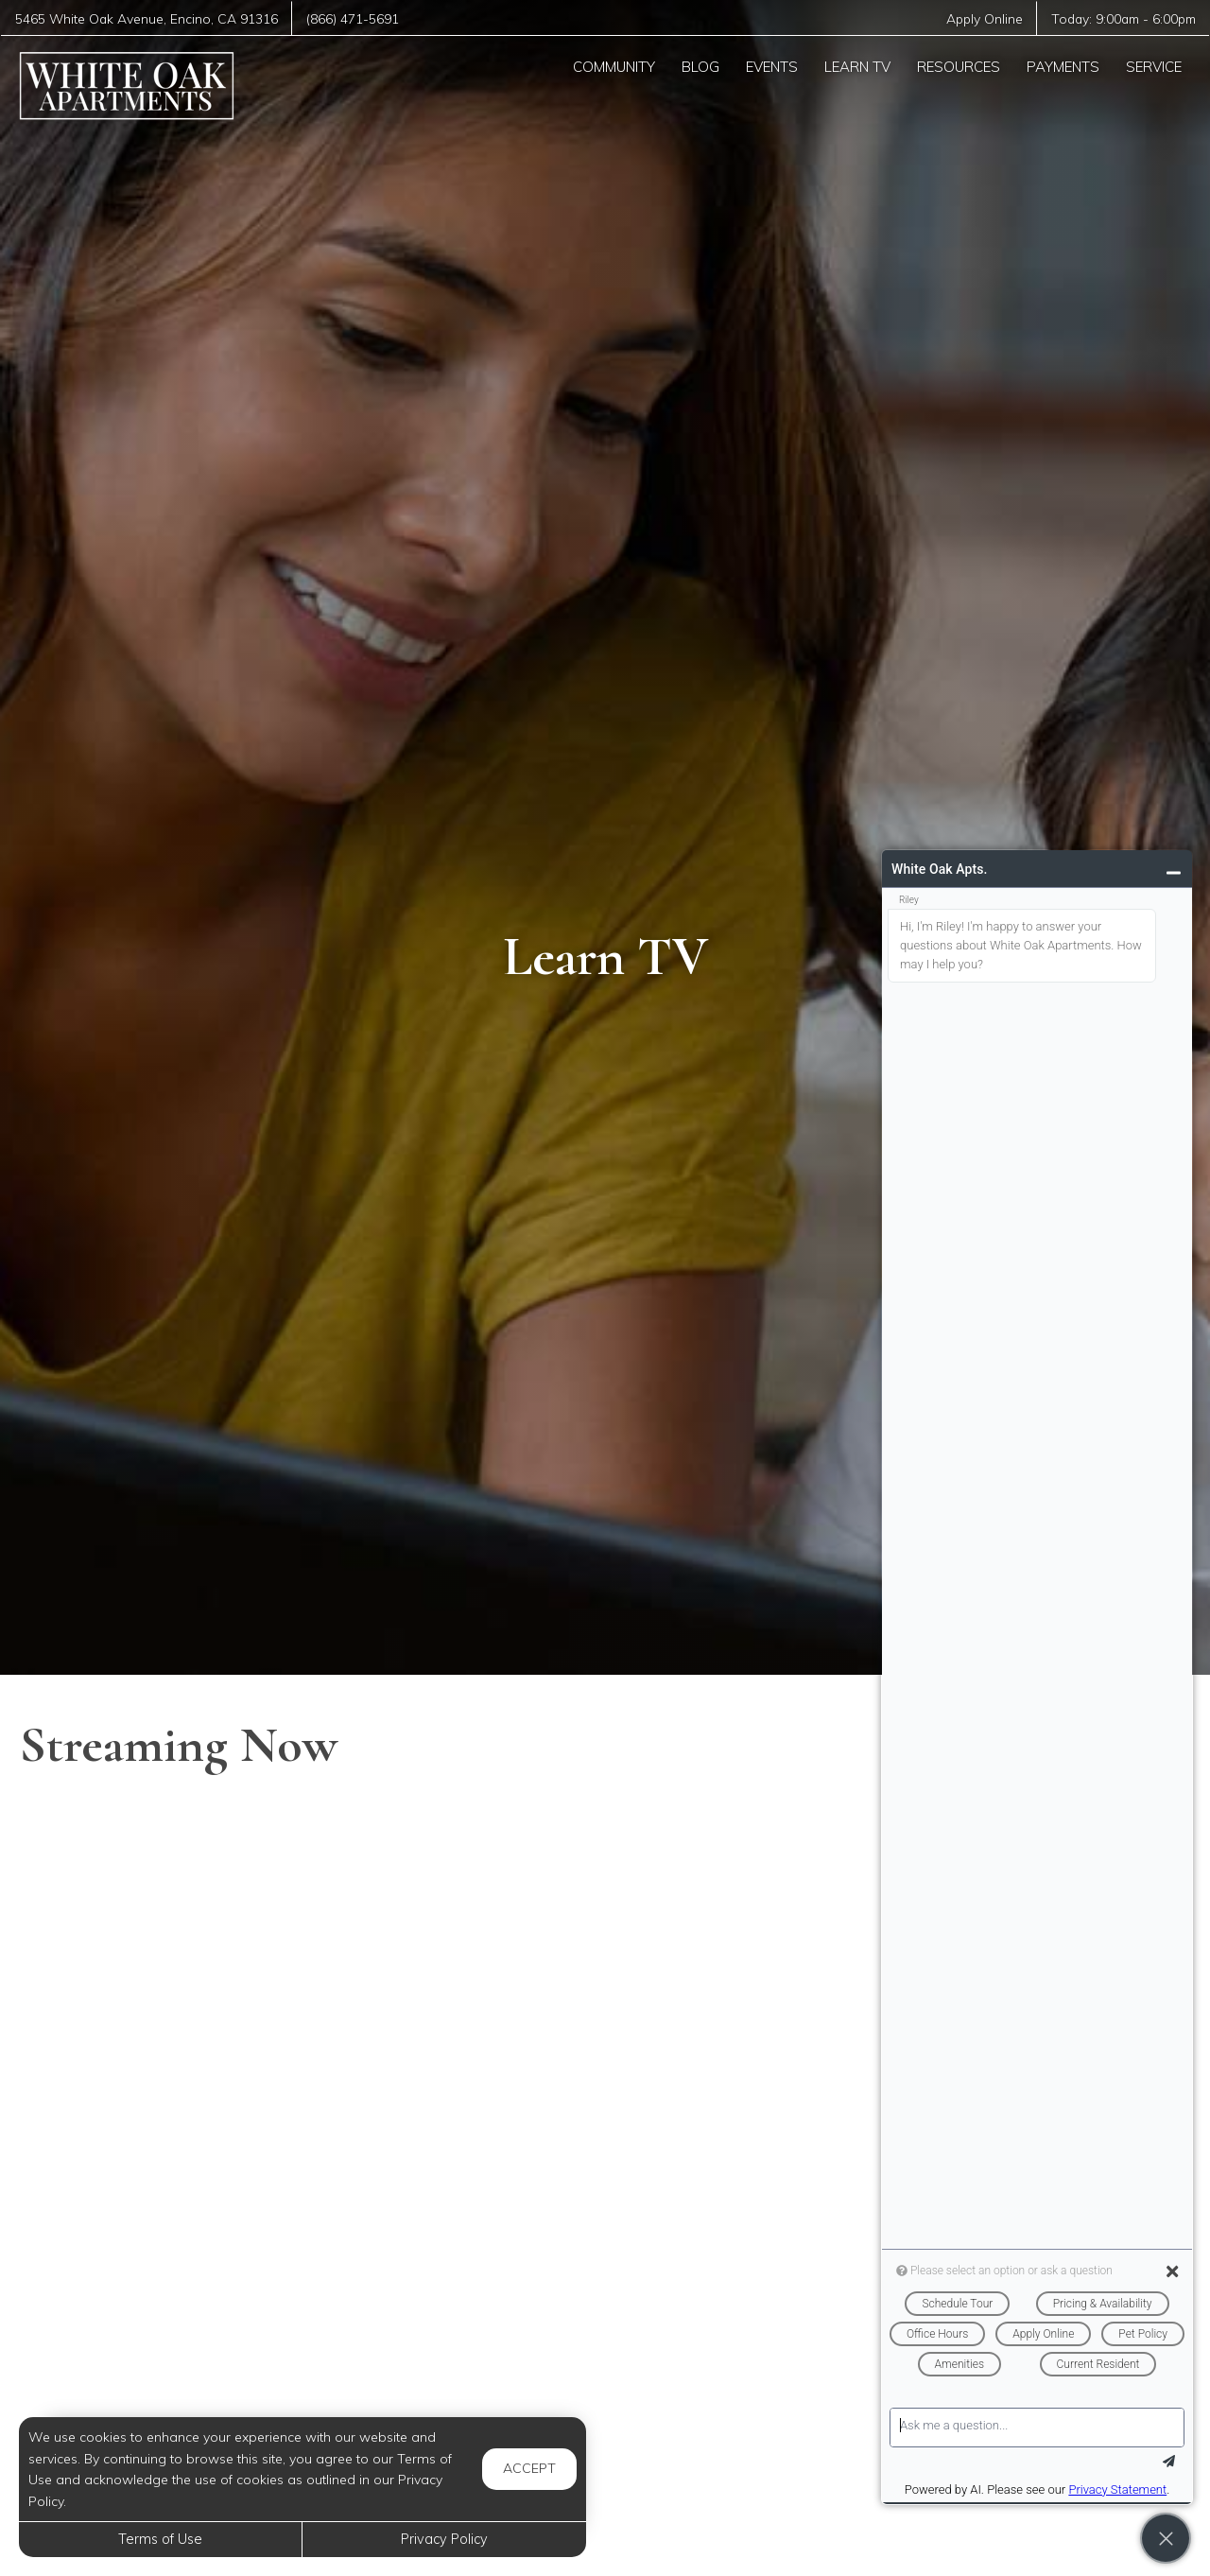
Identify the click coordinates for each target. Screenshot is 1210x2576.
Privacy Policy (444, 2539)
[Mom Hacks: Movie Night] (204, 2152)
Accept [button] (529, 2468)
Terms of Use (160, 2539)
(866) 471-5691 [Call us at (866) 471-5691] (352, 18)
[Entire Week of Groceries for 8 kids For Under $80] (204, 2385)
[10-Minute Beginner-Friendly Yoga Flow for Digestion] (604, 2385)
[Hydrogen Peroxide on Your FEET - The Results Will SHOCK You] (604, 2152)
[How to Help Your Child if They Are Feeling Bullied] (204, 1920)
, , (146, 18)
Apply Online (984, 18)
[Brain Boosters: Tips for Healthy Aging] (604, 1920)
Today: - (1123, 18)
